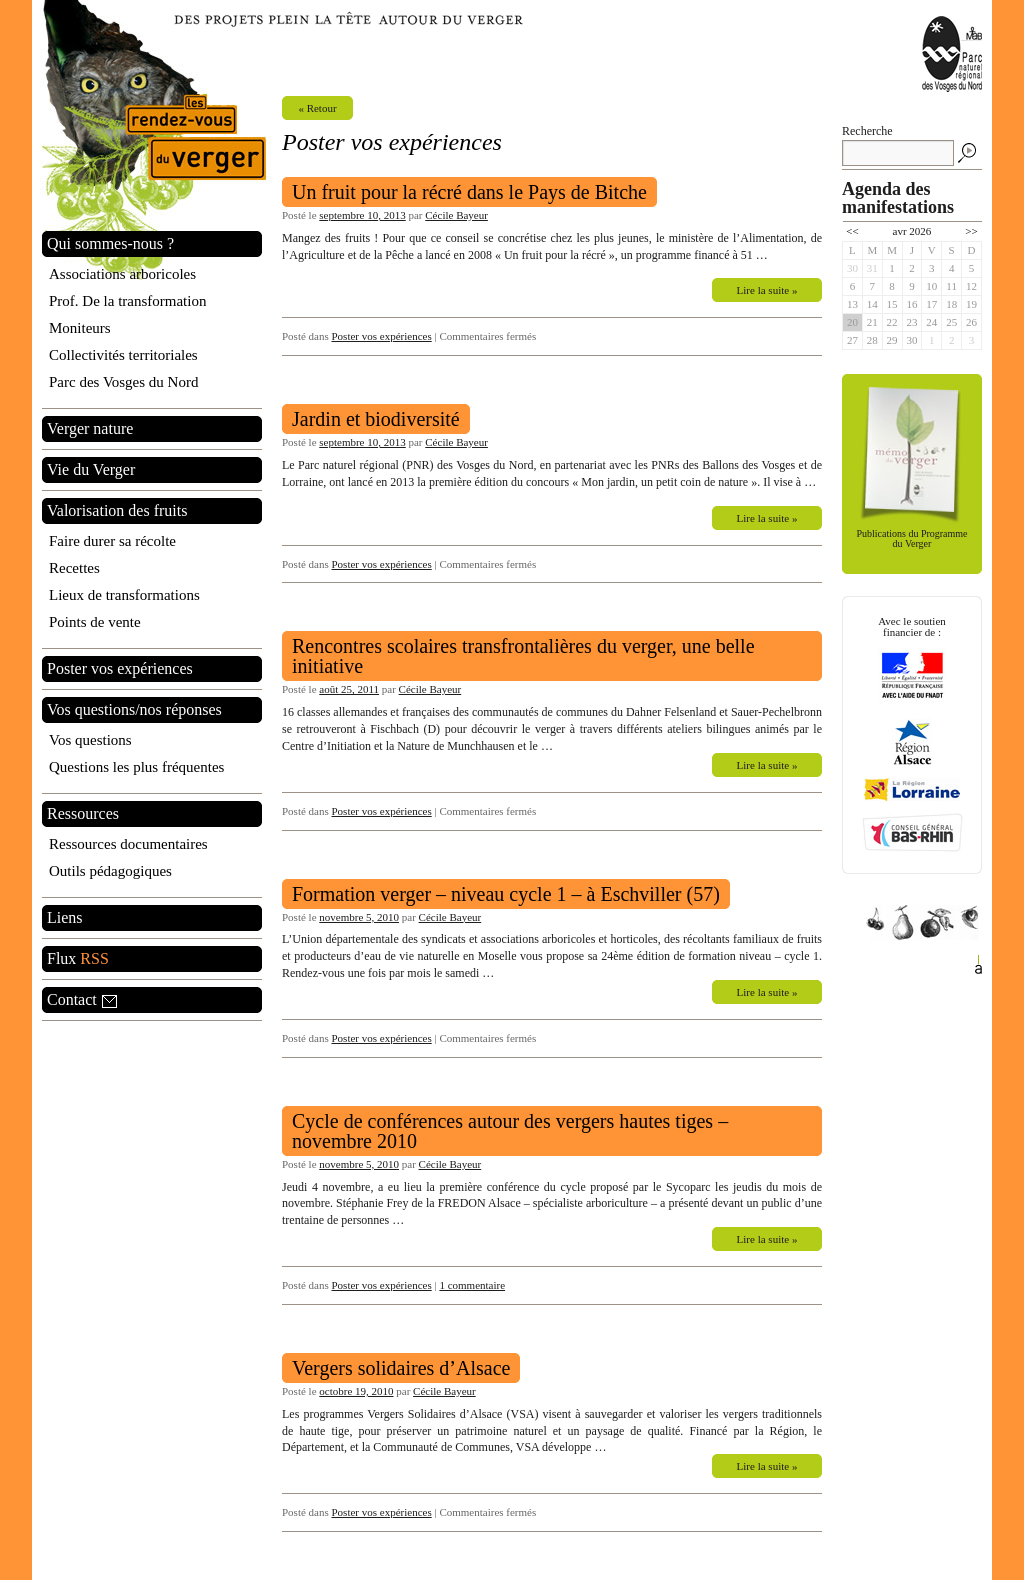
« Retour (317, 108)
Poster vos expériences (382, 336)
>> (971, 231)
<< (852, 231)
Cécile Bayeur (456, 215)
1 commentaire (472, 1285)
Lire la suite (767, 290)
